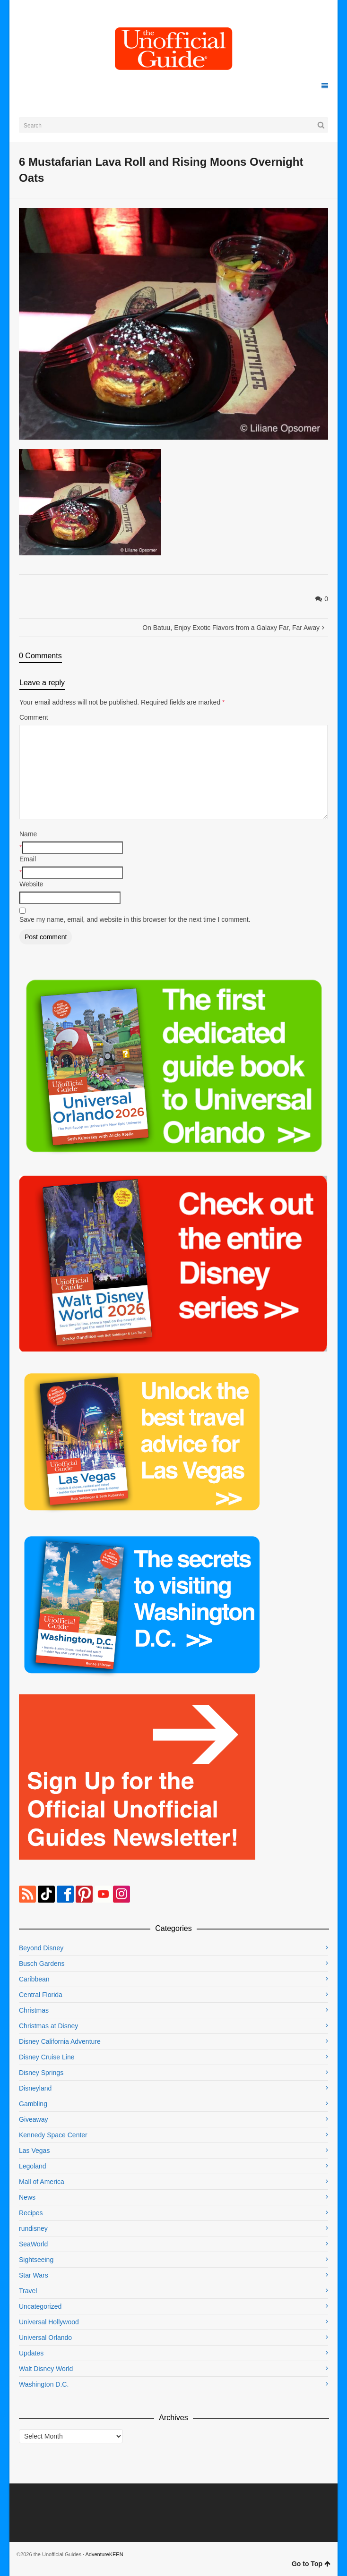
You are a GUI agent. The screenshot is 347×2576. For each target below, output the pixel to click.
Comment (33, 717)
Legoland (32, 2166)
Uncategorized (40, 2306)
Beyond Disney (41, 1948)
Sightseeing (36, 2259)
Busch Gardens (42, 1963)
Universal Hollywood (49, 2322)
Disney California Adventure (60, 2041)
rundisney (33, 2228)
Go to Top (311, 2563)
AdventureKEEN (104, 2554)
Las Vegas (34, 2150)
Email (27, 859)
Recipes (31, 2213)
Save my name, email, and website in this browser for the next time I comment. (135, 919)
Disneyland (35, 2088)
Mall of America (41, 2181)
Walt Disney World (46, 2368)
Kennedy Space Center (53, 2135)
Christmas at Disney (48, 2026)
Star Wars (33, 2275)
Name (28, 834)
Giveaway (33, 2119)
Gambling (33, 2104)
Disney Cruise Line (47, 2057)
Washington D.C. (44, 2384)
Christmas (34, 2010)
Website (31, 884)
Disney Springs (41, 2072)
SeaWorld (33, 2244)
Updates (31, 2353)
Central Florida (40, 1994)
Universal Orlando (45, 2337)
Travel (28, 2291)
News (27, 2197)
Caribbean (34, 1979)
